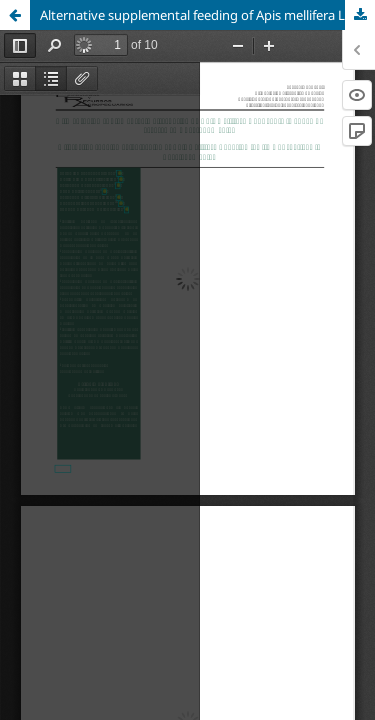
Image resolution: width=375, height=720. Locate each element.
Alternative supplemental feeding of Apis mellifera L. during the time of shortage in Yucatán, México (207, 15)
